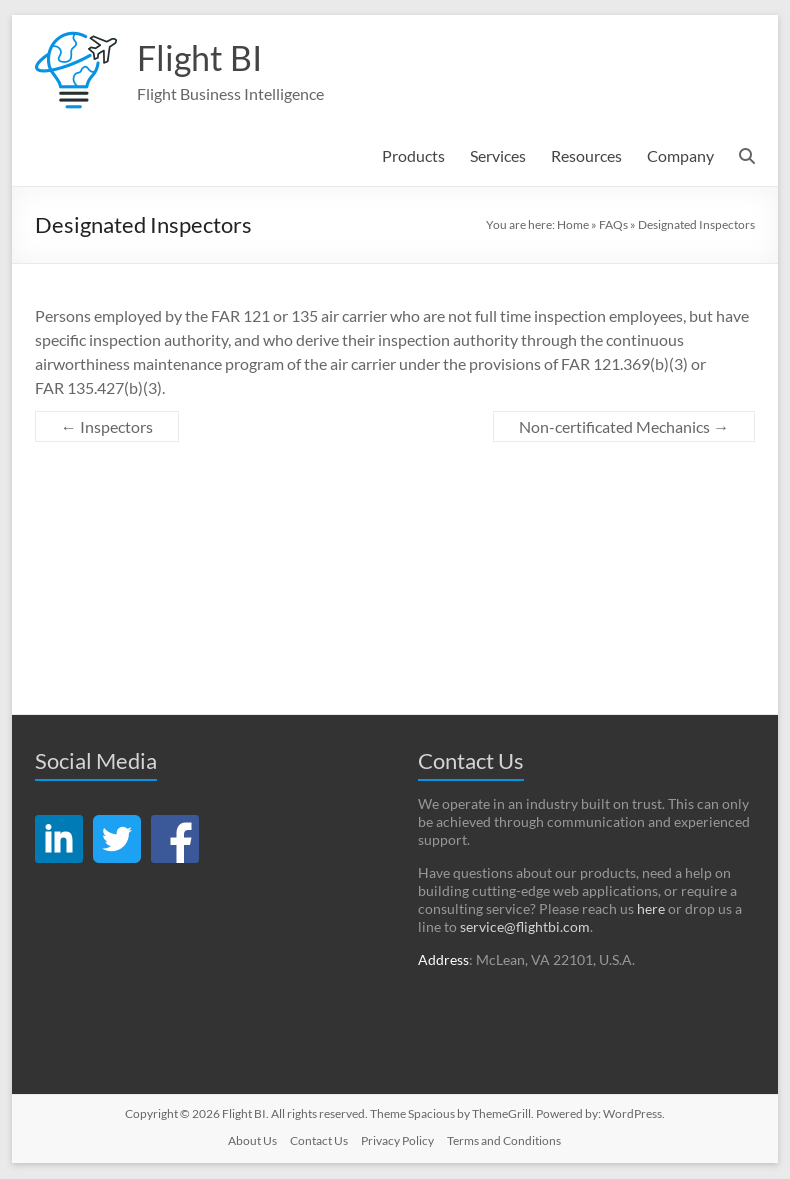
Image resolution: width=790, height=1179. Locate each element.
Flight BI (202, 58)
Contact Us (319, 1141)
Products (413, 156)
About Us (252, 1141)
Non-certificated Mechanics (624, 427)
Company (680, 156)
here (651, 909)
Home (573, 225)
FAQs (613, 225)
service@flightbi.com (525, 927)
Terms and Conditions (504, 1141)
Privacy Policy (397, 1141)
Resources (586, 156)
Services (498, 156)
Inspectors (107, 427)
